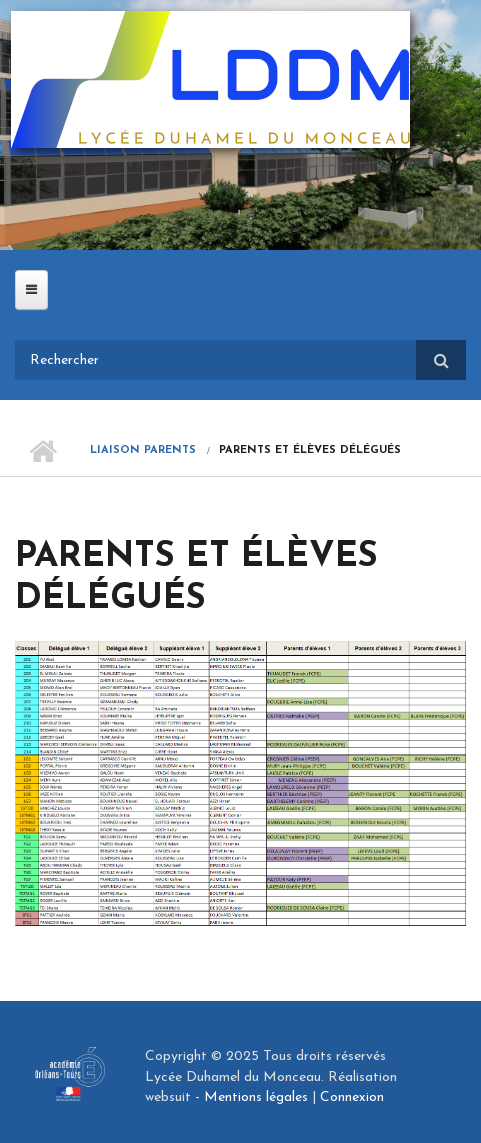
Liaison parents (143, 450)
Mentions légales (256, 1097)
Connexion (352, 1097)
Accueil (42, 451)
